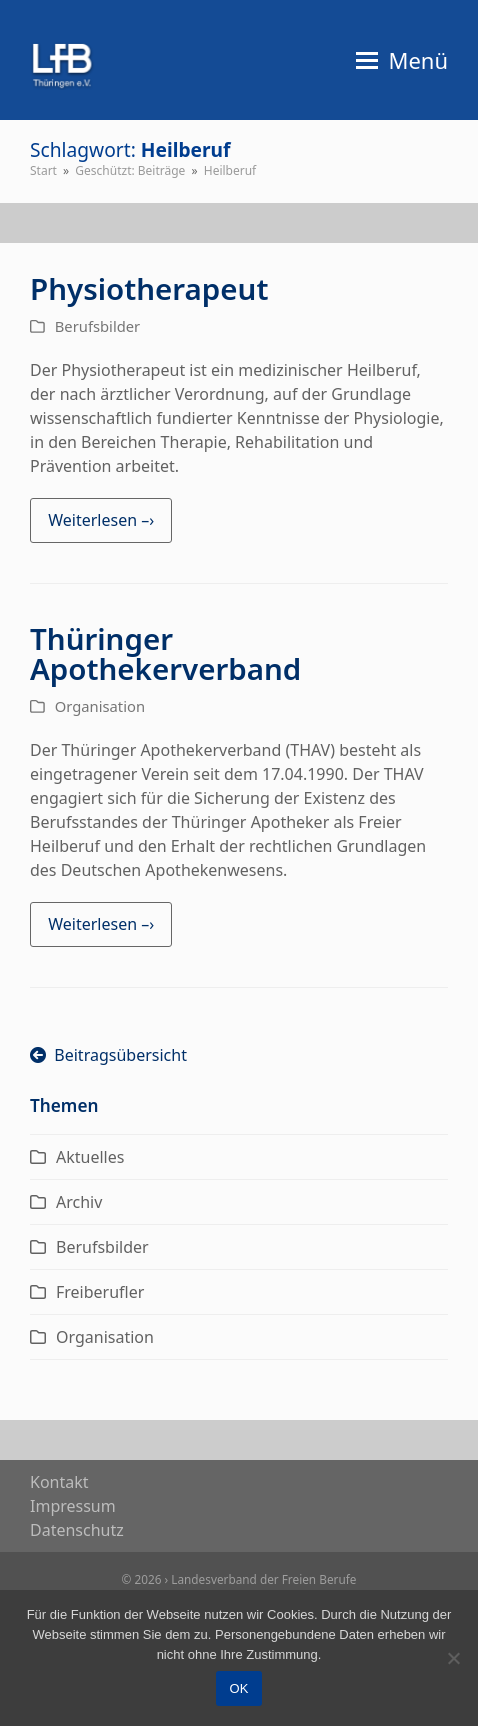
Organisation (100, 706)
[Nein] (453, 1658)
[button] (402, 60)
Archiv (79, 1202)
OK (239, 1688)
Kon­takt (59, 1482)
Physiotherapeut (149, 288)
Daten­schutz (77, 1530)
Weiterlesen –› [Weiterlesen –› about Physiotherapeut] (101, 520)
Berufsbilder (97, 326)
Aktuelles (90, 1157)
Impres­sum (73, 1506)
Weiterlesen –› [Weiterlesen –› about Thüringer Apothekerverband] (101, 924)
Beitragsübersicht (108, 1055)
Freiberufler (100, 1292)
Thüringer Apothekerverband (165, 653)
